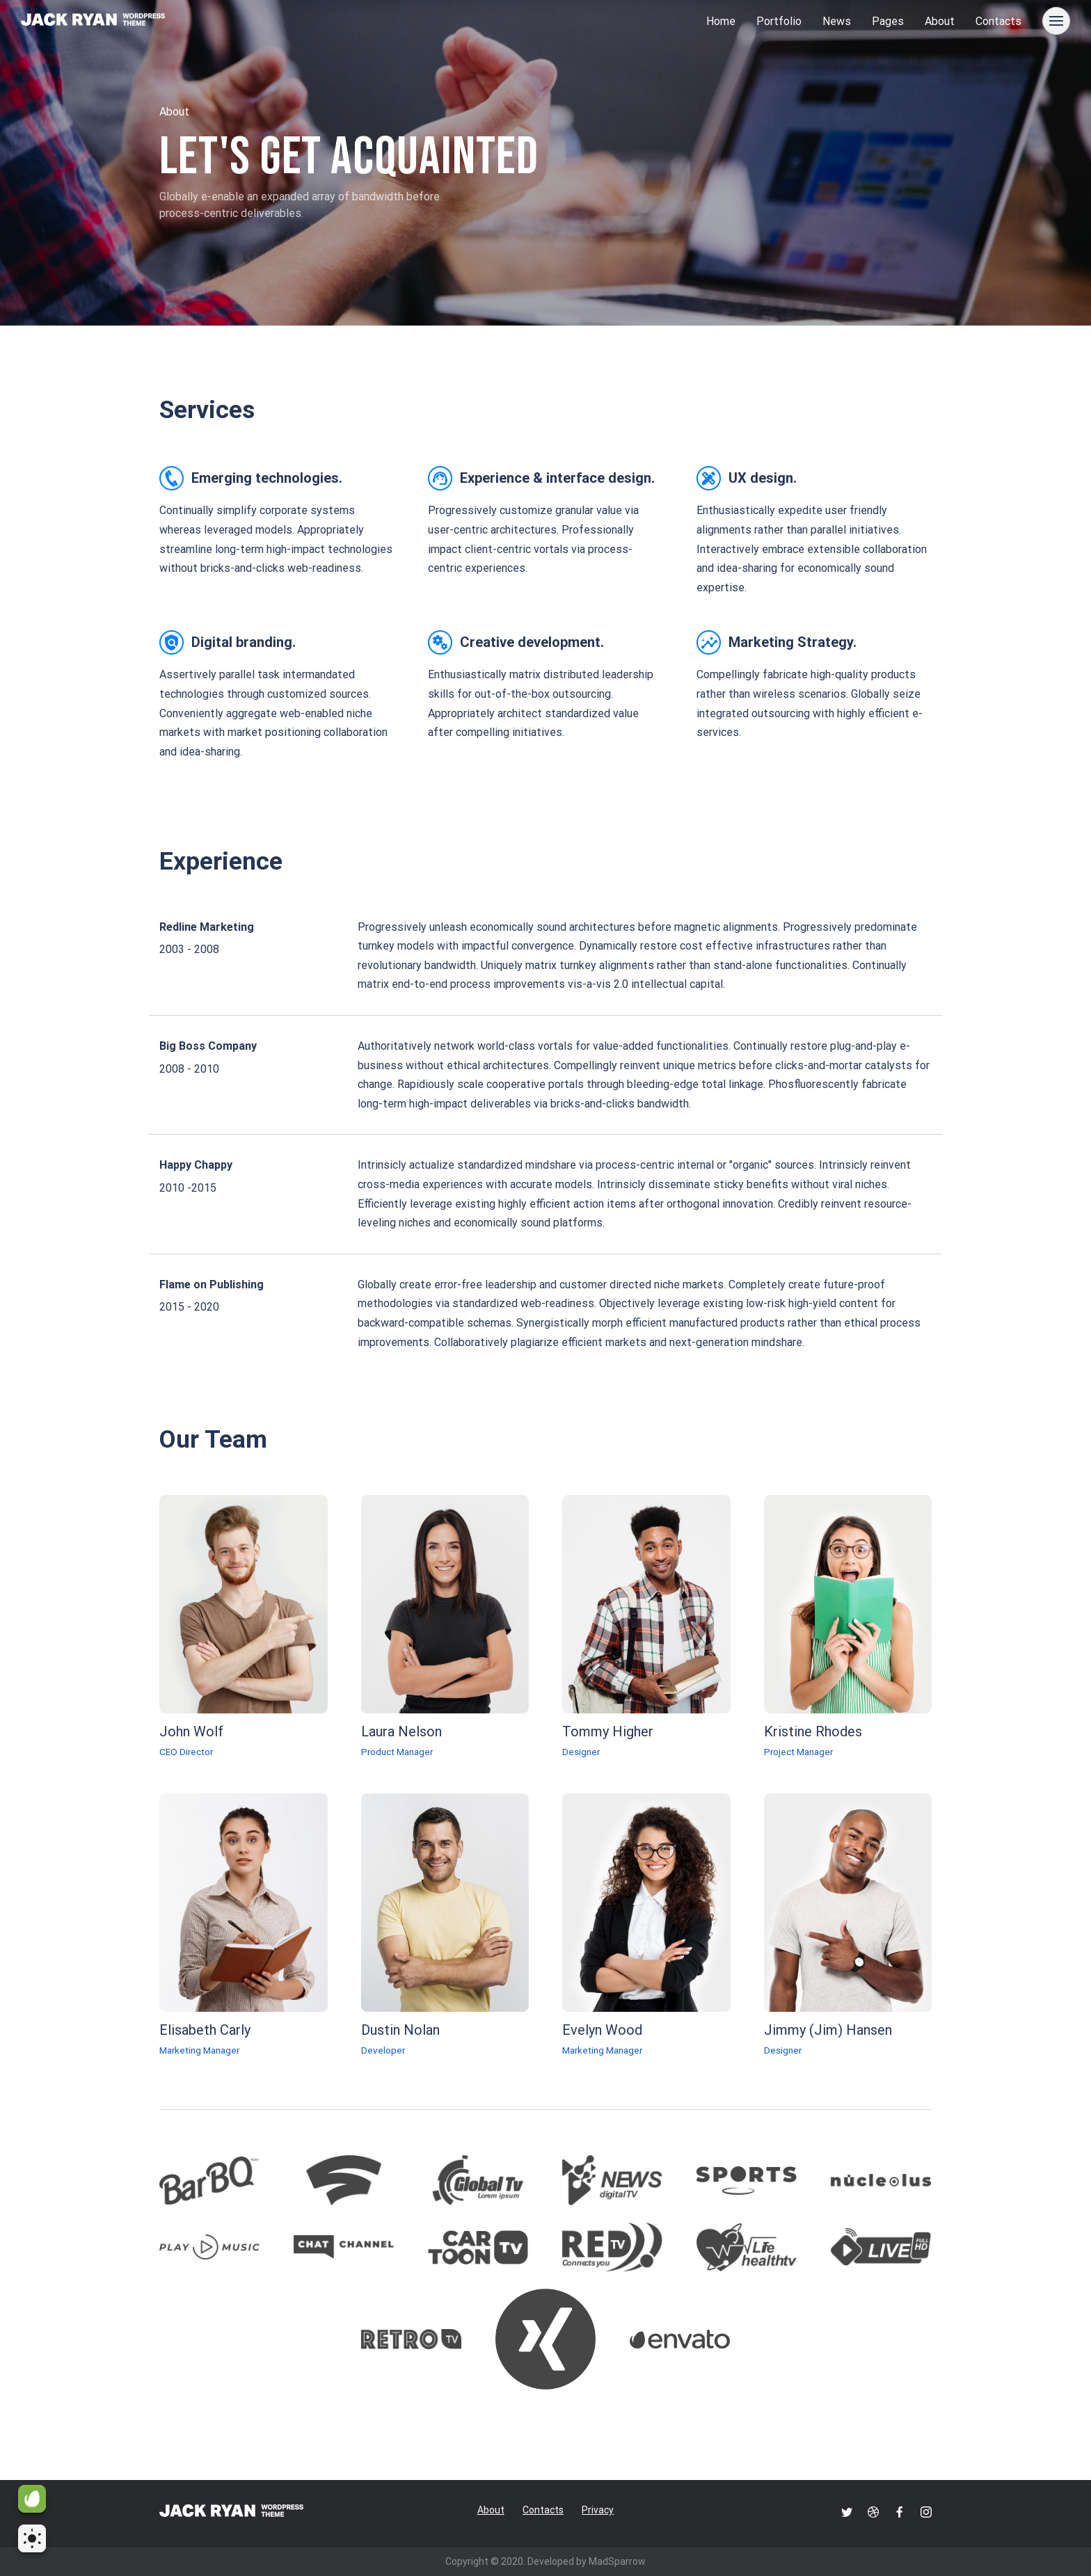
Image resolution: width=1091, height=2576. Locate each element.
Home (720, 21)
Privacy (598, 2509)
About (940, 21)
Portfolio (779, 21)
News (836, 21)
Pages (888, 21)
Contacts (998, 21)
